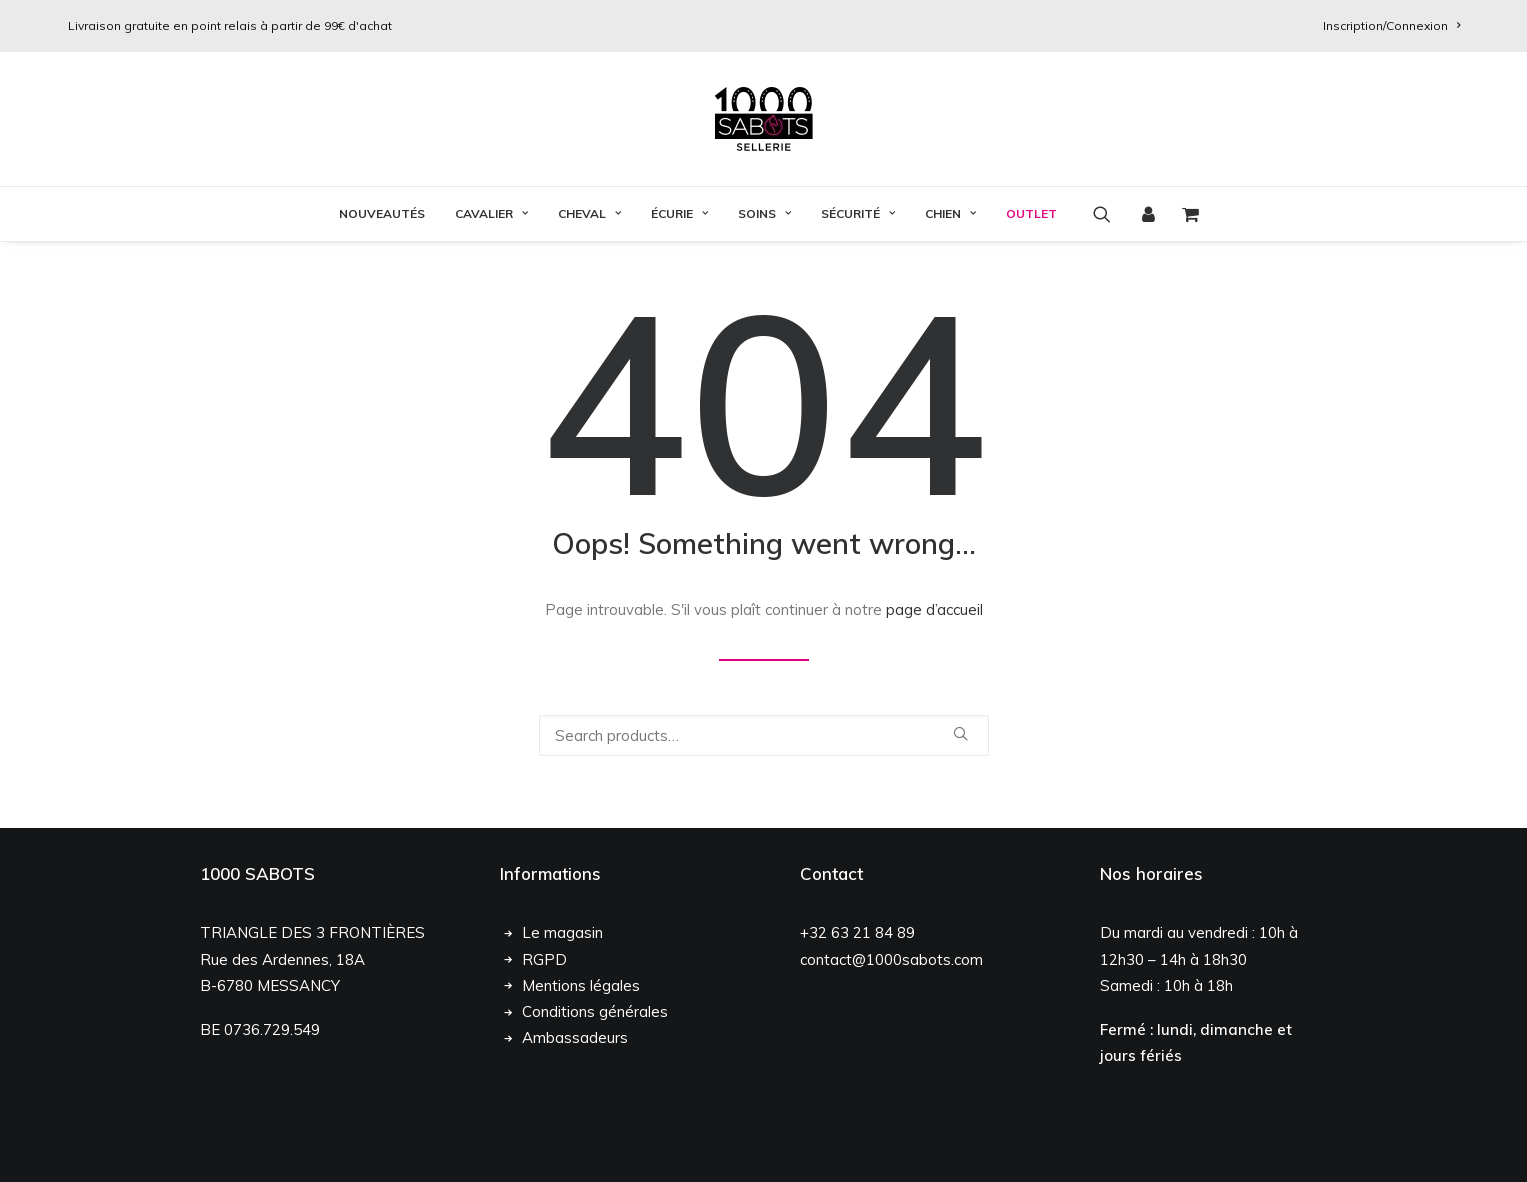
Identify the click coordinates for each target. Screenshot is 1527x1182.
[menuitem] (1391, 25)
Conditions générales (595, 1011)
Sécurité (858, 213)
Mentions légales (581, 985)
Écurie (679, 213)
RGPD (544, 959)
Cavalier (491, 213)
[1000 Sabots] (764, 119)
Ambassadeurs (575, 1037)
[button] (1108, 214)
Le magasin (562, 932)
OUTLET (1031, 213)
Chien (950, 213)
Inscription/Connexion (1391, 25)
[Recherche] (764, 735)
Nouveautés (382, 213)
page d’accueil (934, 609)
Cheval (589, 213)
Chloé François (325, 1145)
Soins (764, 213)
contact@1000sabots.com (891, 959)
